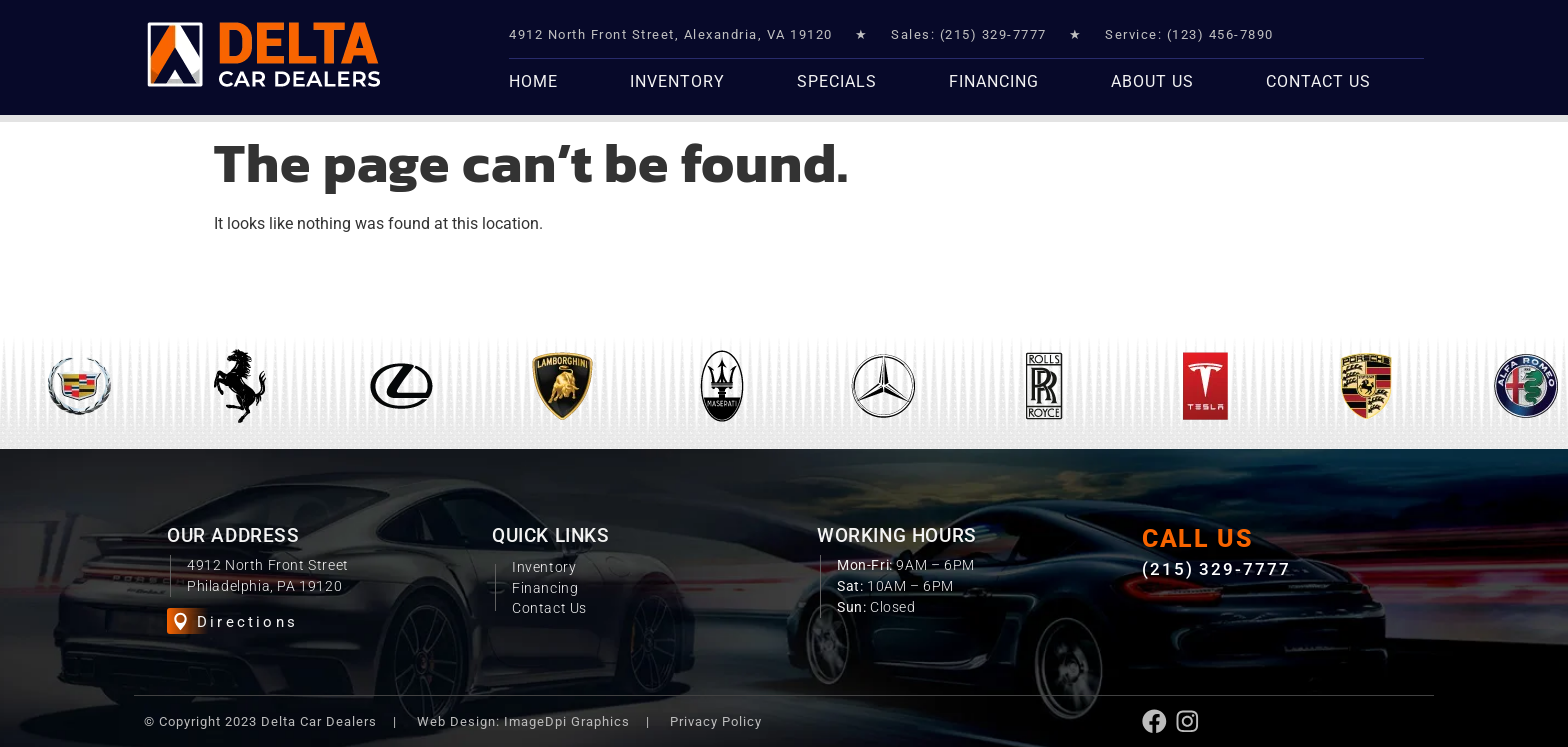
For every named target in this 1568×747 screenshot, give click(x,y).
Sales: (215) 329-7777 (969, 34)
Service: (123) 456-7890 (1189, 34)
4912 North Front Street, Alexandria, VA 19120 (671, 34)
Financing (994, 81)
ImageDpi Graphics (567, 719)
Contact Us (1318, 81)
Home (533, 81)
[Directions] (180, 621)
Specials (837, 81)
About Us (1152, 81)
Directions (247, 622)
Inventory (677, 81)
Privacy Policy (716, 719)
